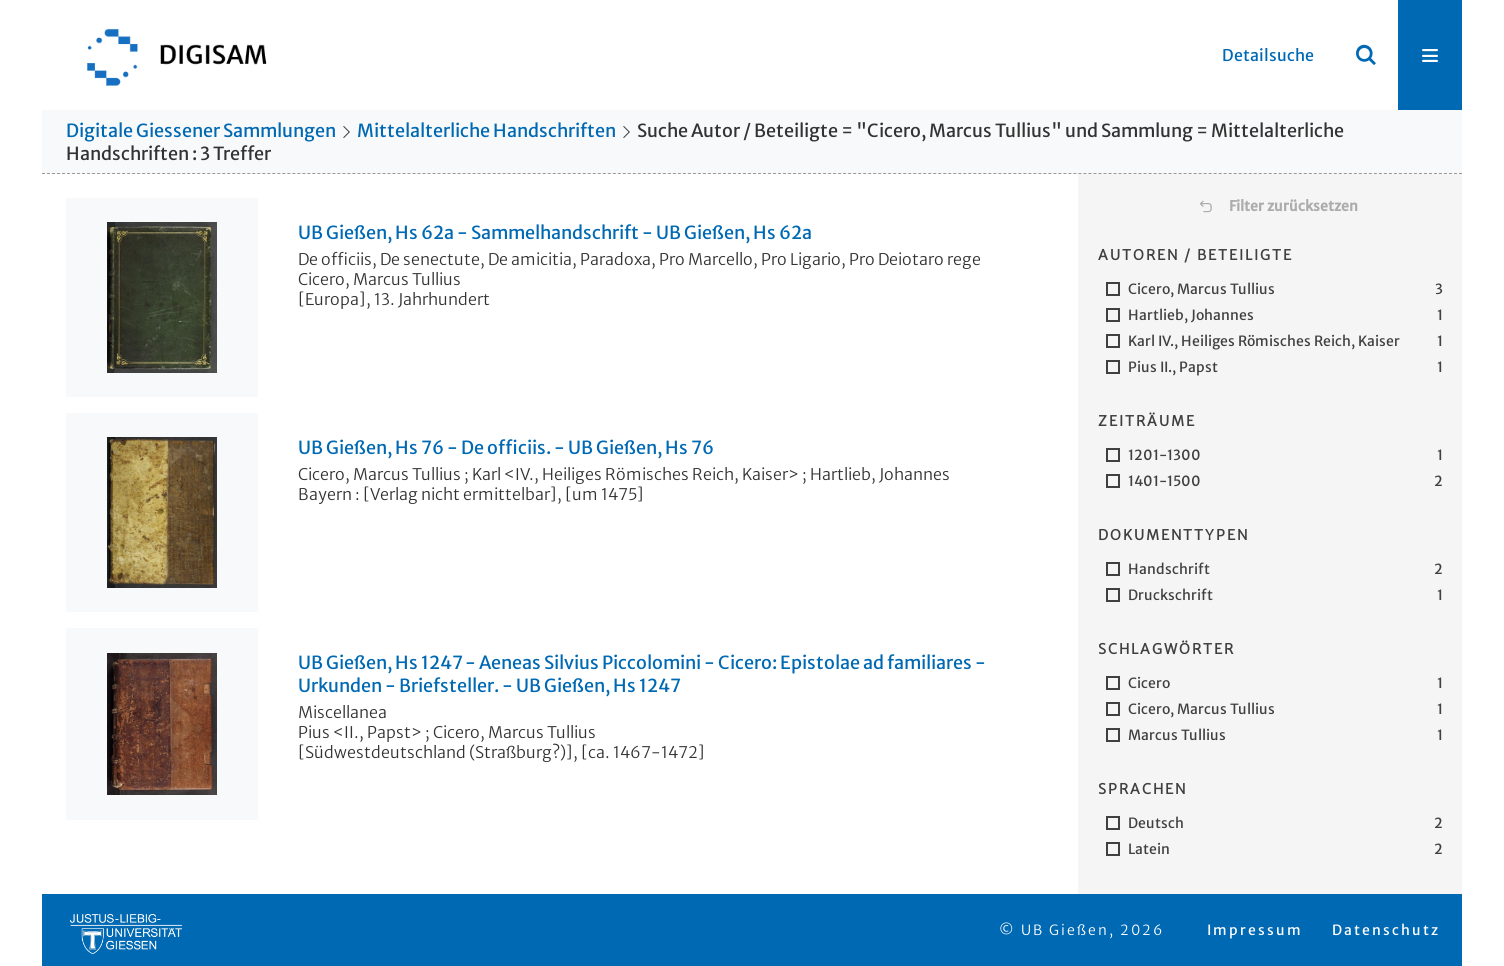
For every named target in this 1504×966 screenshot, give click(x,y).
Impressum (1255, 930)
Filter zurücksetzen (1293, 206)
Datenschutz (1386, 930)
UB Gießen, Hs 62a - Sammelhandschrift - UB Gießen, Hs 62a (555, 233)
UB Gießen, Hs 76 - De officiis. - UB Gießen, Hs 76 (506, 448)
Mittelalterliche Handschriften (486, 130)
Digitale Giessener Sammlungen (201, 130)
